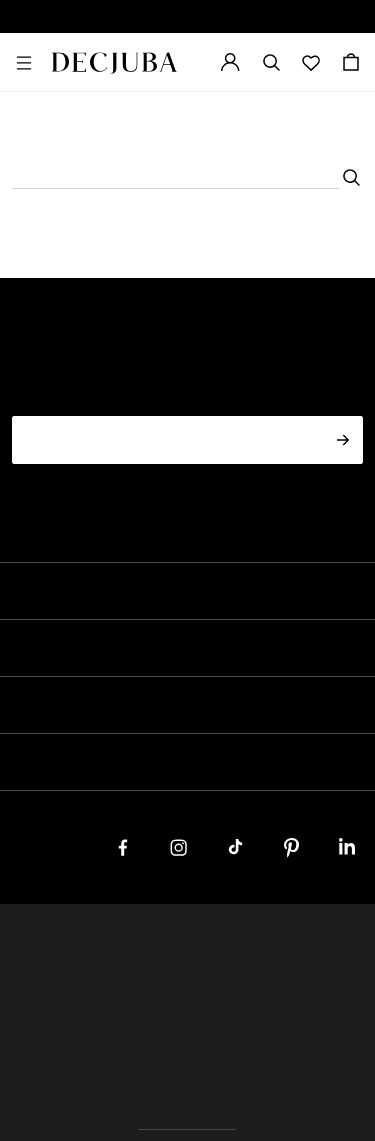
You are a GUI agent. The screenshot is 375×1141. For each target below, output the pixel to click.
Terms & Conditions (306, 945)
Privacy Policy (185, 945)
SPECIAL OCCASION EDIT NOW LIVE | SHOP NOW (187, 16)
